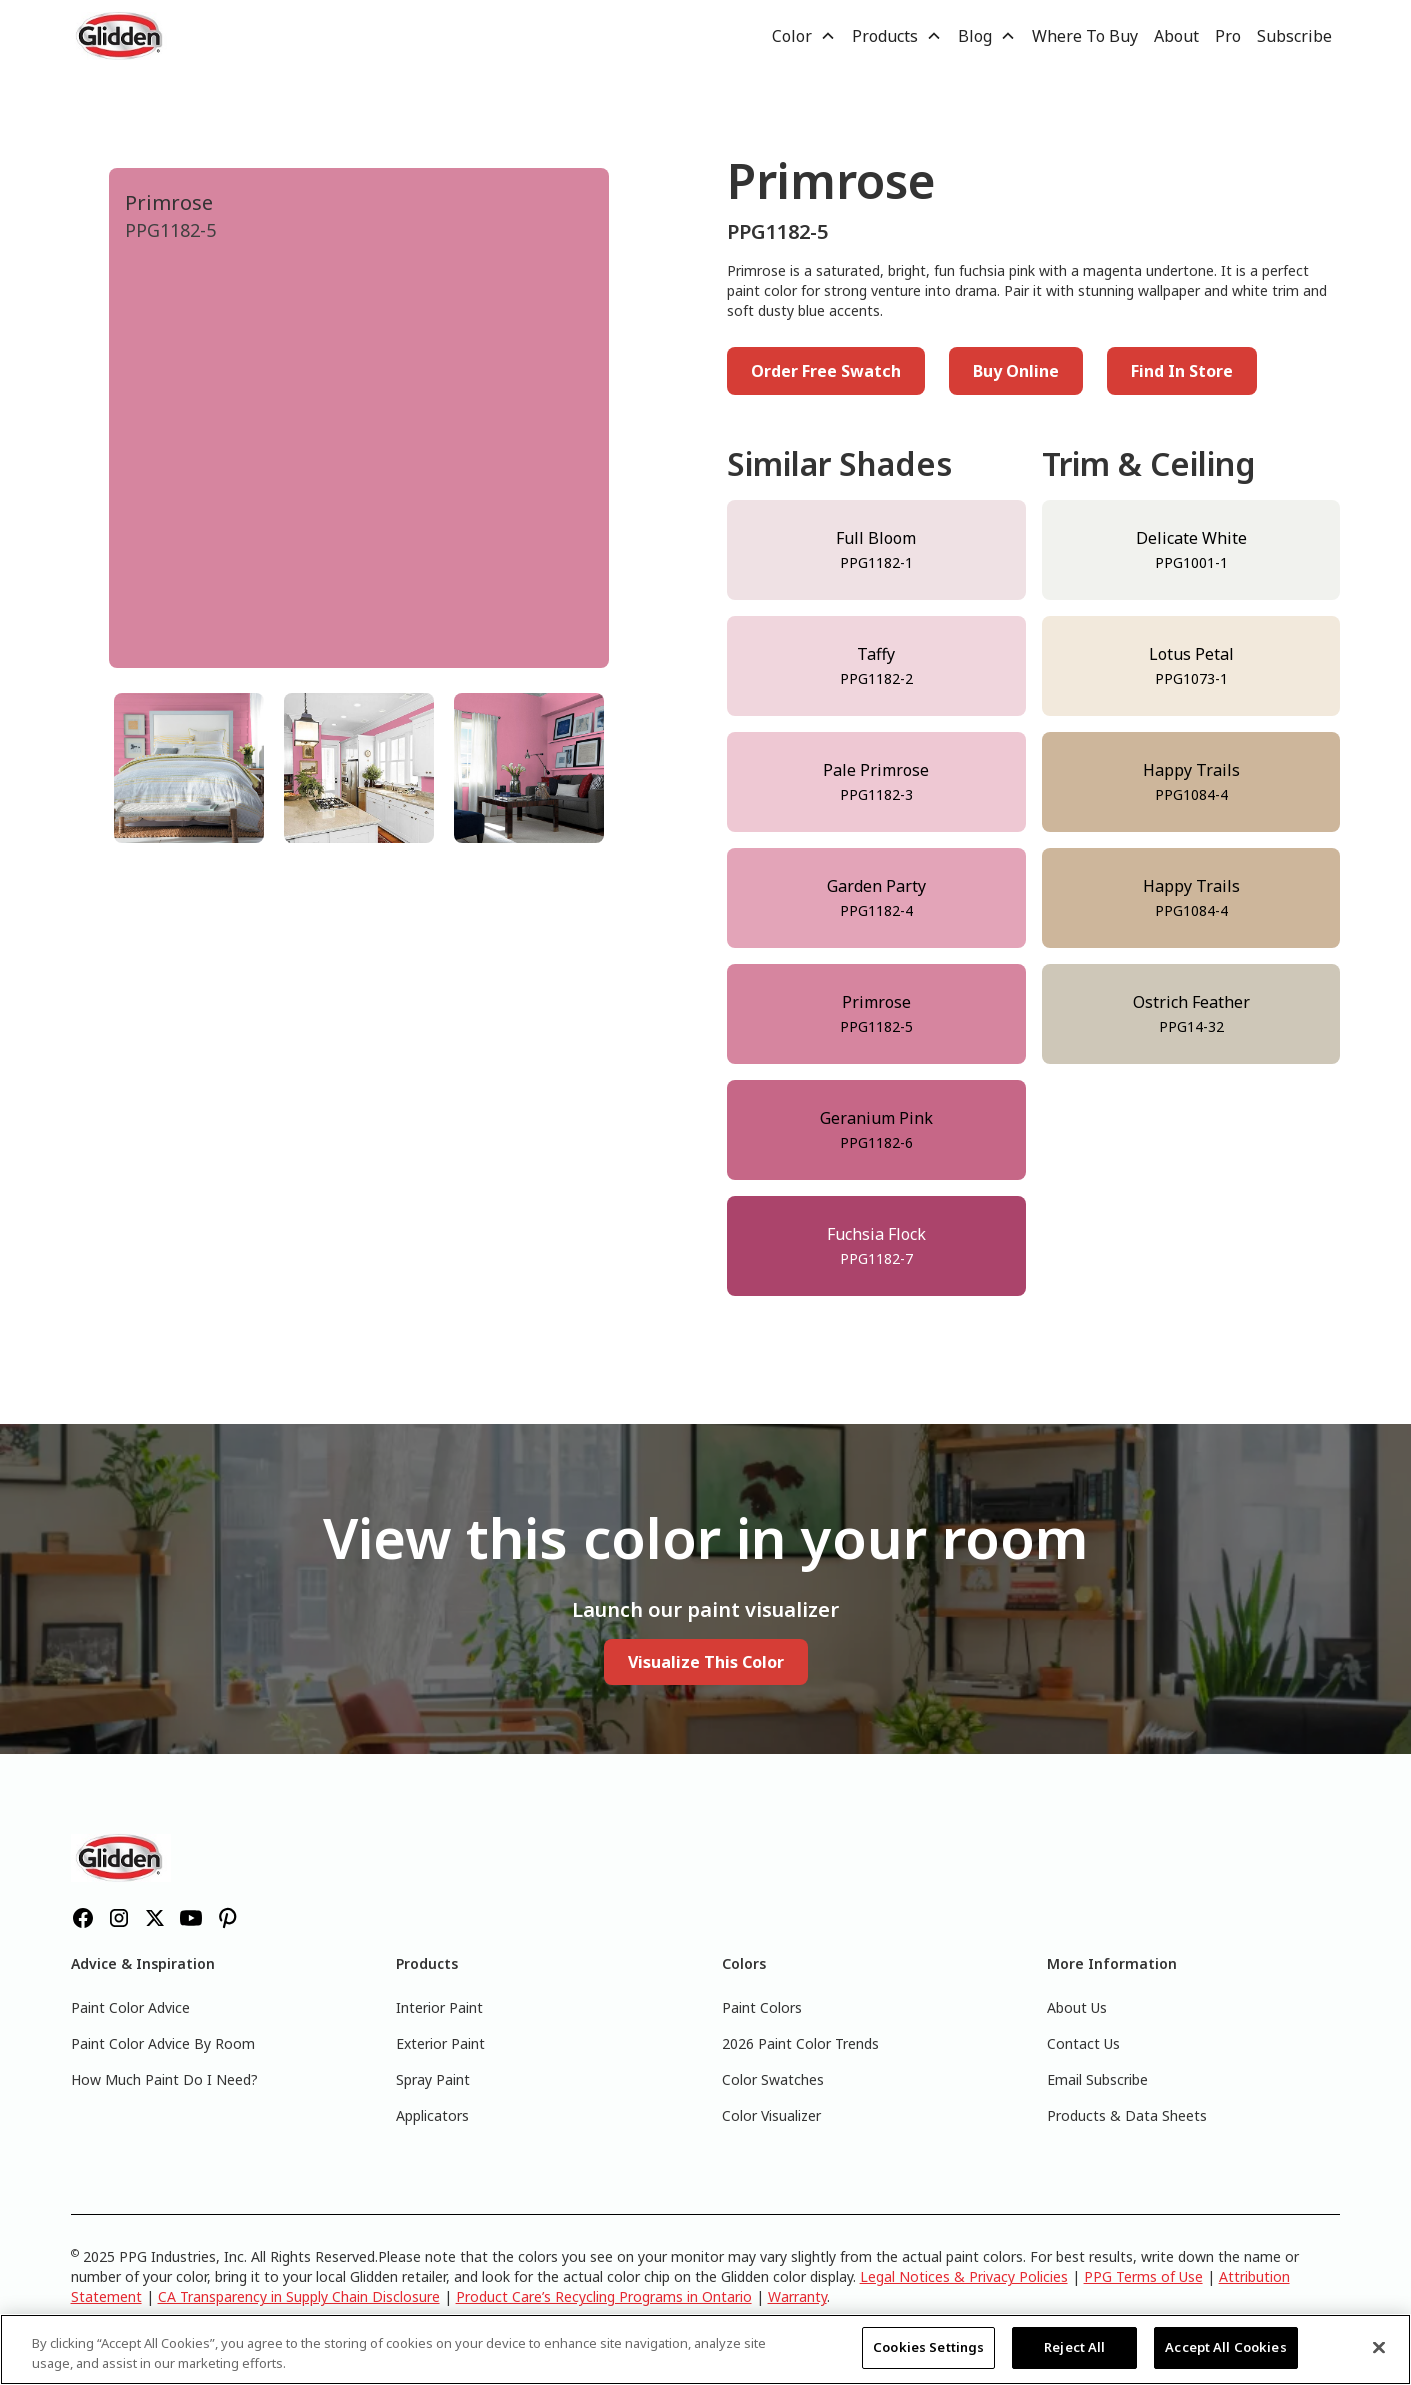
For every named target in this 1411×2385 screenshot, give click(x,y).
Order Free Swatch (826, 371)
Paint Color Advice (130, 2007)
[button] (804, 36)
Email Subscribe (1097, 2079)
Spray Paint (433, 2079)
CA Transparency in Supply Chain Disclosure (299, 2296)
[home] (121, 36)
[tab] (189, 768)
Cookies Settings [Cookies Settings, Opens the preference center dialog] (928, 2347)
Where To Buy (1085, 36)
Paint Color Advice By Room (163, 2043)
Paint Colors (762, 2007)
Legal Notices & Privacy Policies (964, 2276)
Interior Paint (439, 2007)
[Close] (1379, 2347)
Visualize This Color (706, 1662)
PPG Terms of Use (1143, 2276)
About (1176, 36)
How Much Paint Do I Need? (164, 2079)
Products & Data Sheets (1127, 2115)
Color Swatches (773, 2079)
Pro (1228, 36)
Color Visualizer (771, 2115)
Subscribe (1294, 36)
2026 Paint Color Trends (800, 2043)
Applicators (432, 2115)
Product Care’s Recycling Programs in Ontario (604, 2296)
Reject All (1074, 2347)
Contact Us (1083, 2043)
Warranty (797, 2296)
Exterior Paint (440, 2043)
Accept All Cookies (1225, 2347)
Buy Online (1016, 371)
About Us (1077, 2007)
